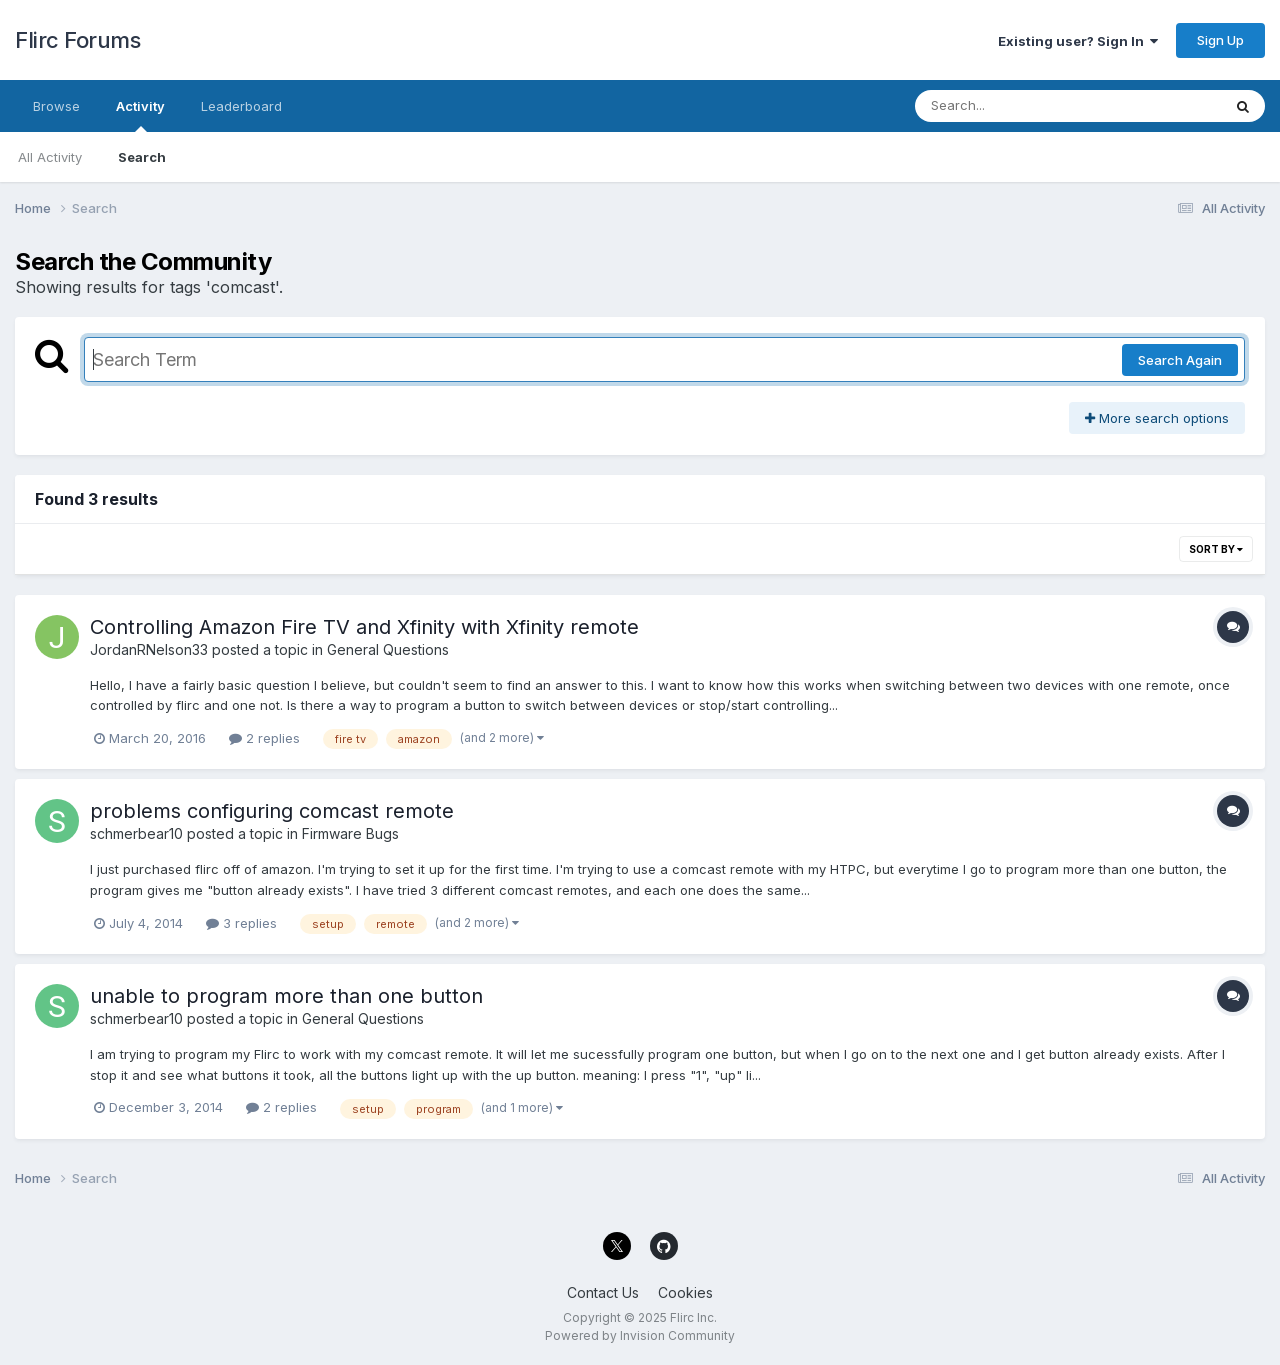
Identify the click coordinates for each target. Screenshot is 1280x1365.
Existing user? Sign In (1078, 41)
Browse (56, 106)
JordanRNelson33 (149, 649)
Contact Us (603, 1292)
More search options (1157, 418)
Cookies (685, 1292)
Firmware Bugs (350, 833)
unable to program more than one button (286, 996)
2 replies (264, 738)
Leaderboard (241, 106)
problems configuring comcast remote (272, 811)
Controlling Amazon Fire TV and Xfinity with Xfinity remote (364, 627)
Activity (140, 115)
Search (142, 157)
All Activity (50, 157)
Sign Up (1220, 40)
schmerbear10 (136, 833)
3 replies (241, 923)
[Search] (1013, 106)
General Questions (388, 649)
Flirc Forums (77, 40)
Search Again (1180, 360)
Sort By (1216, 549)
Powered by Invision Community (640, 1335)
